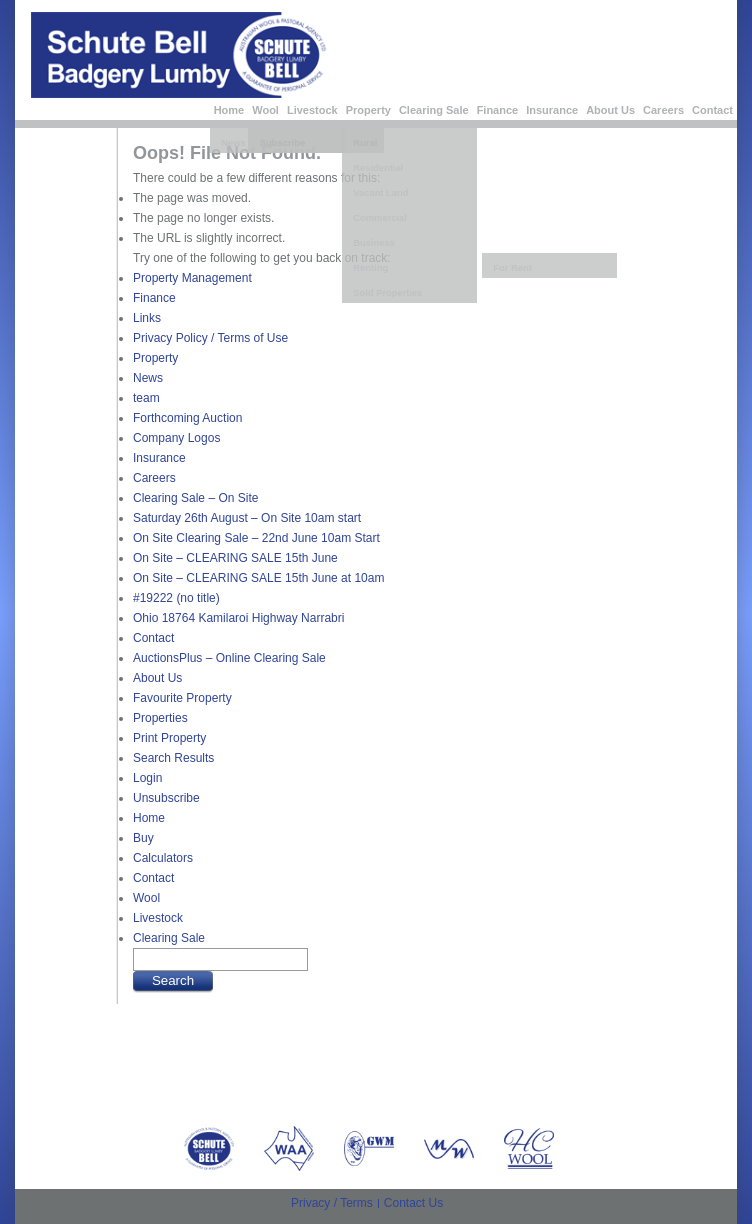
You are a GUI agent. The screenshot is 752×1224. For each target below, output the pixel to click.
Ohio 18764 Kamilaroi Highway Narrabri (238, 618)
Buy (143, 838)
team (146, 398)
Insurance (552, 110)
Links (147, 318)
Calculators (163, 858)
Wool (265, 110)
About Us (610, 110)
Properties (160, 718)
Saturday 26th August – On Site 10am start (247, 518)
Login (147, 778)
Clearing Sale (434, 110)
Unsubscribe (166, 798)
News (148, 378)
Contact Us (413, 1203)
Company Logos (176, 438)
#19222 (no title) (176, 598)
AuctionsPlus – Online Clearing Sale (229, 658)
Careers (663, 110)
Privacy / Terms (332, 1203)
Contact (712, 110)
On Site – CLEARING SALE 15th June (235, 558)
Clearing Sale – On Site (195, 498)
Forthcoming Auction (187, 418)
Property (368, 110)
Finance (498, 110)
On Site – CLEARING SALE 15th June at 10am (258, 578)
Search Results (173, 758)
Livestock (312, 110)
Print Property (169, 738)
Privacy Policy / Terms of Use (210, 338)
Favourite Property (182, 698)
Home (229, 110)
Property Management (192, 278)
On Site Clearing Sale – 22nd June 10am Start (256, 538)
